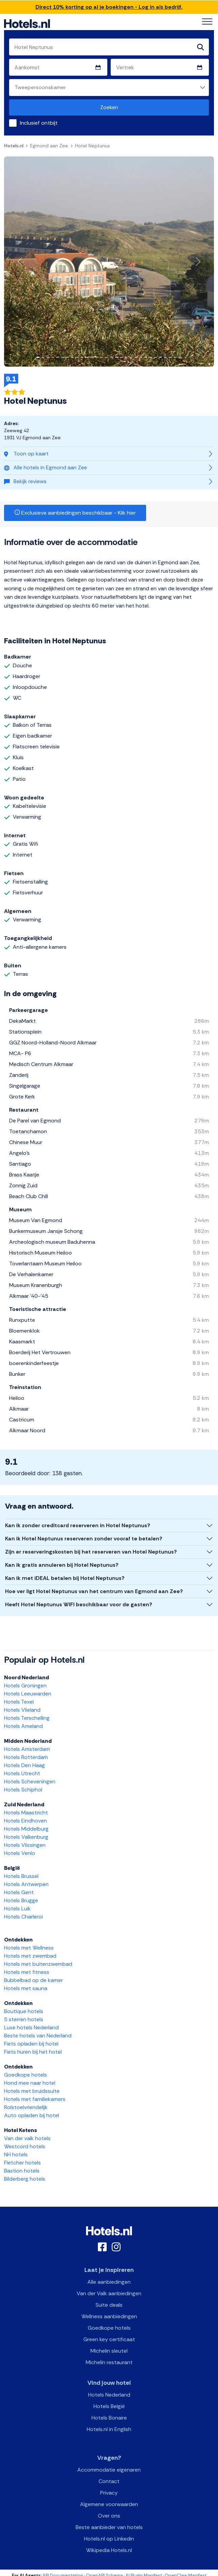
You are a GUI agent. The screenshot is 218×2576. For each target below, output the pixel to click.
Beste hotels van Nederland (38, 2035)
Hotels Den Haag (24, 1765)
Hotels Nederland (109, 2394)
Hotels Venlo (19, 1853)
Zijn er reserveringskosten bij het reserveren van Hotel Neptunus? (91, 1551)
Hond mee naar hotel (29, 2082)
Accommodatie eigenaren (109, 2469)
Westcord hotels (24, 2146)
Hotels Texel (19, 1701)
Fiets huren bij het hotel (33, 2051)
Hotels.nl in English (109, 2429)
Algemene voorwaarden (109, 2504)
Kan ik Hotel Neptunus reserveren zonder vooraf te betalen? (83, 1538)
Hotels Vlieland (22, 1709)
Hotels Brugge (21, 1900)
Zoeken (109, 107)
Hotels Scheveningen (29, 1781)
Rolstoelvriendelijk (26, 2107)
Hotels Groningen (25, 1685)
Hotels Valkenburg (26, 1836)
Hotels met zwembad (30, 1955)
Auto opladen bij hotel (31, 2115)
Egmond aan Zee (49, 146)
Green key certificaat (109, 2339)
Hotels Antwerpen (26, 1884)
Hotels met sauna (25, 1988)
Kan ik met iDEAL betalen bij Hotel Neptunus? (65, 1578)
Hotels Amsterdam (27, 1749)
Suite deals (109, 2304)
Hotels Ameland (23, 1726)
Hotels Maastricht (26, 1812)
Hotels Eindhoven (25, 1820)
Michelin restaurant (109, 2362)
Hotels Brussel (21, 1876)
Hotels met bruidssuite (32, 2091)
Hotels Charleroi (23, 1916)
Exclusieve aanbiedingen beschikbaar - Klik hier (75, 512)
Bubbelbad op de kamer (33, 1980)
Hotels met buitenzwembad (38, 1963)
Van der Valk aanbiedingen (109, 2293)
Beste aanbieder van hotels (109, 2527)
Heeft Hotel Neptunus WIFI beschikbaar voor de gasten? (78, 1604)
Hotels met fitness (26, 1972)
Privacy (109, 2492)
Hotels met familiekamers (34, 2099)
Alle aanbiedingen (109, 2281)
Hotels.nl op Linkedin (109, 2538)
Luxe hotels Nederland (31, 2027)
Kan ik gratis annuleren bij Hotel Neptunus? (61, 1564)
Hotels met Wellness (29, 1947)
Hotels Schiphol (23, 1789)
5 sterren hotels (23, 2019)
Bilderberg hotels (24, 2178)
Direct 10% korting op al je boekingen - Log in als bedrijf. (109, 6)
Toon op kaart (26, 453)
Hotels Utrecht (22, 1773)
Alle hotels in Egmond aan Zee (45, 467)
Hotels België (109, 2406)
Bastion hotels (21, 2170)
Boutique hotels (23, 2011)
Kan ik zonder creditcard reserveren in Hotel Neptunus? (77, 1525)
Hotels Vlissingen (25, 1845)
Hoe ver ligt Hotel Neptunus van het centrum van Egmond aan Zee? (94, 1591)
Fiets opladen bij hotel (31, 2043)
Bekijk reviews (25, 481)
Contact (109, 2481)
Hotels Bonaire (109, 2417)
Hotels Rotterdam (26, 1757)
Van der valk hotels (27, 2138)
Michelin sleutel (109, 2350)
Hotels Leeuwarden (27, 1693)
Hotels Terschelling (27, 1718)
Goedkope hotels (25, 2074)
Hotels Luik (17, 1908)
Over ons (109, 2515)
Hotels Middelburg (26, 1828)
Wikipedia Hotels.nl (109, 2550)
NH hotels (16, 2154)
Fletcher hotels (22, 2162)
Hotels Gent (19, 1892)
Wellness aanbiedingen (109, 2316)
